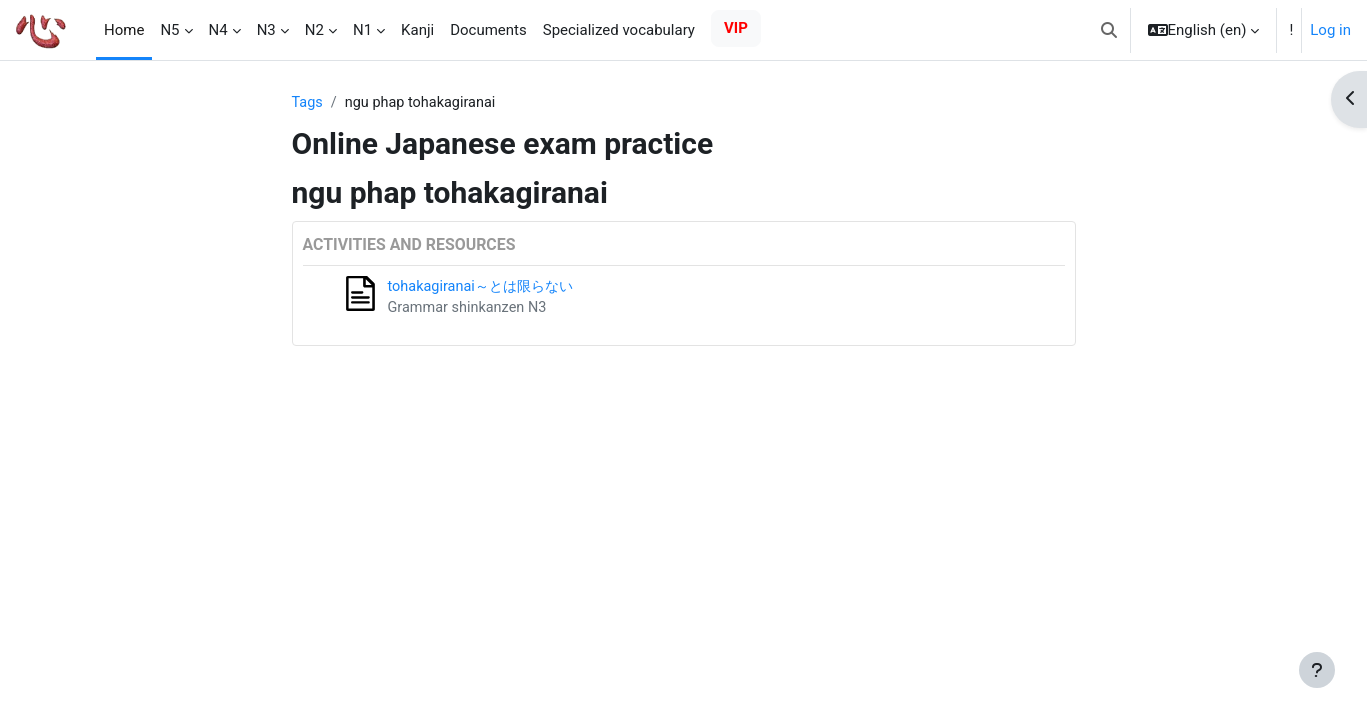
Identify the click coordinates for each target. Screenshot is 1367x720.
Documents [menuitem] (488, 30)
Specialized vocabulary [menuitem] (619, 30)
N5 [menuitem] (169, 30)
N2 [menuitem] (314, 30)
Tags (308, 103)
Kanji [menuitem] (417, 30)
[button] (1109, 30)
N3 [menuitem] (266, 30)
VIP (736, 28)
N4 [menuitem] (218, 30)
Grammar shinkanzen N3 (470, 310)
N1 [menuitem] (362, 30)
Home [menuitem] (124, 30)
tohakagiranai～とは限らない (486, 288)
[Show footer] (1317, 670)
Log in (1330, 30)
